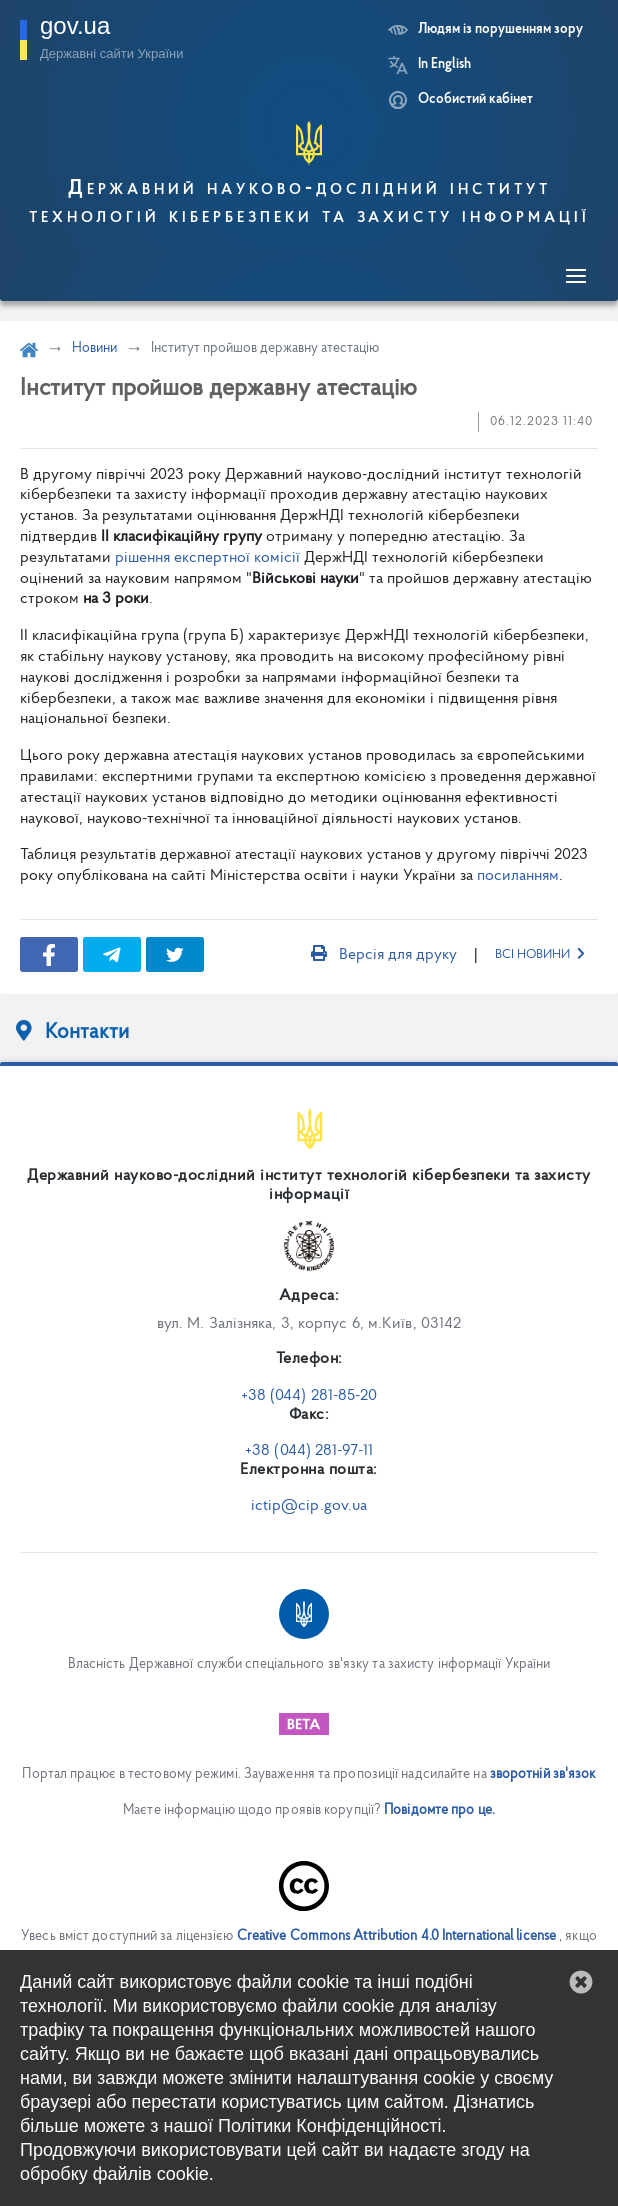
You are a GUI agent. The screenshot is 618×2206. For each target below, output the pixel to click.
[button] (581, 1982)
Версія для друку (384, 955)
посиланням (518, 876)
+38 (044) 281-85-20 (309, 1396)
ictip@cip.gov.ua (309, 1506)
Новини (94, 348)
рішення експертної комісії (207, 558)
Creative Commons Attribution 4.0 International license (396, 1936)
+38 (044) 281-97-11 (309, 1451)
